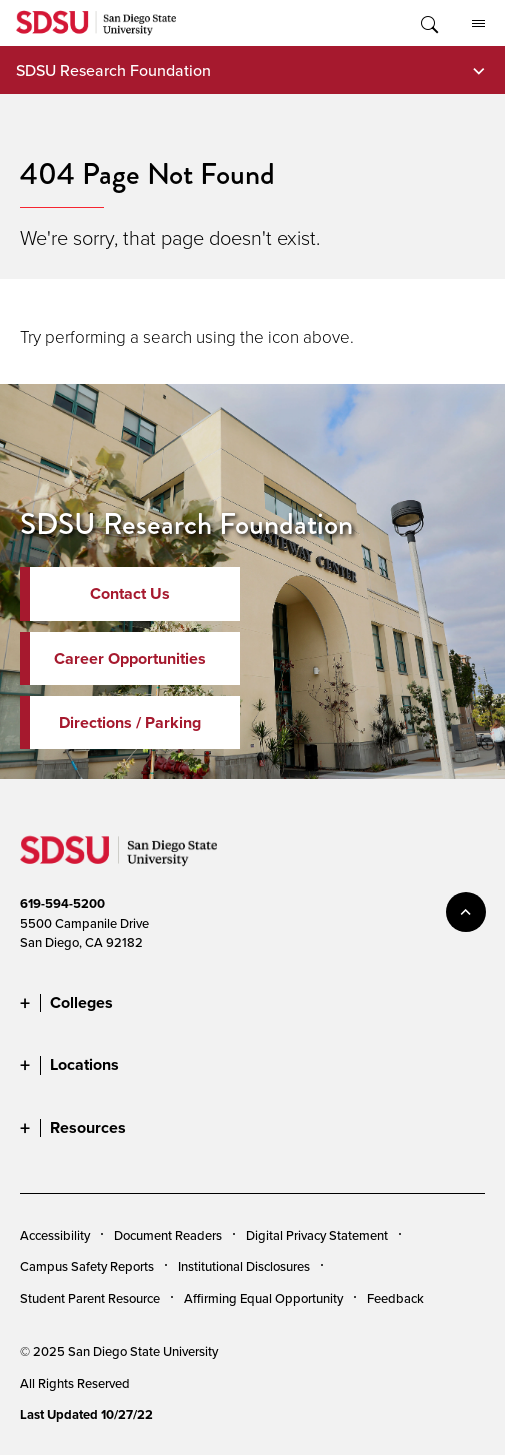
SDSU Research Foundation (113, 70)
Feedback (395, 1298)
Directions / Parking (130, 722)
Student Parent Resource (90, 1298)
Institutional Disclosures (244, 1266)
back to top (466, 912)
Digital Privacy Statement (317, 1235)
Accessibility (55, 1235)
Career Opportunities (130, 658)
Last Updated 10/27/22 (86, 1414)
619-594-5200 (62, 903)
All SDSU (478, 24)
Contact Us (130, 593)
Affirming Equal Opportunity (263, 1298)
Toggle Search (428, 23)
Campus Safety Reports (87, 1266)
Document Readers (168, 1235)
